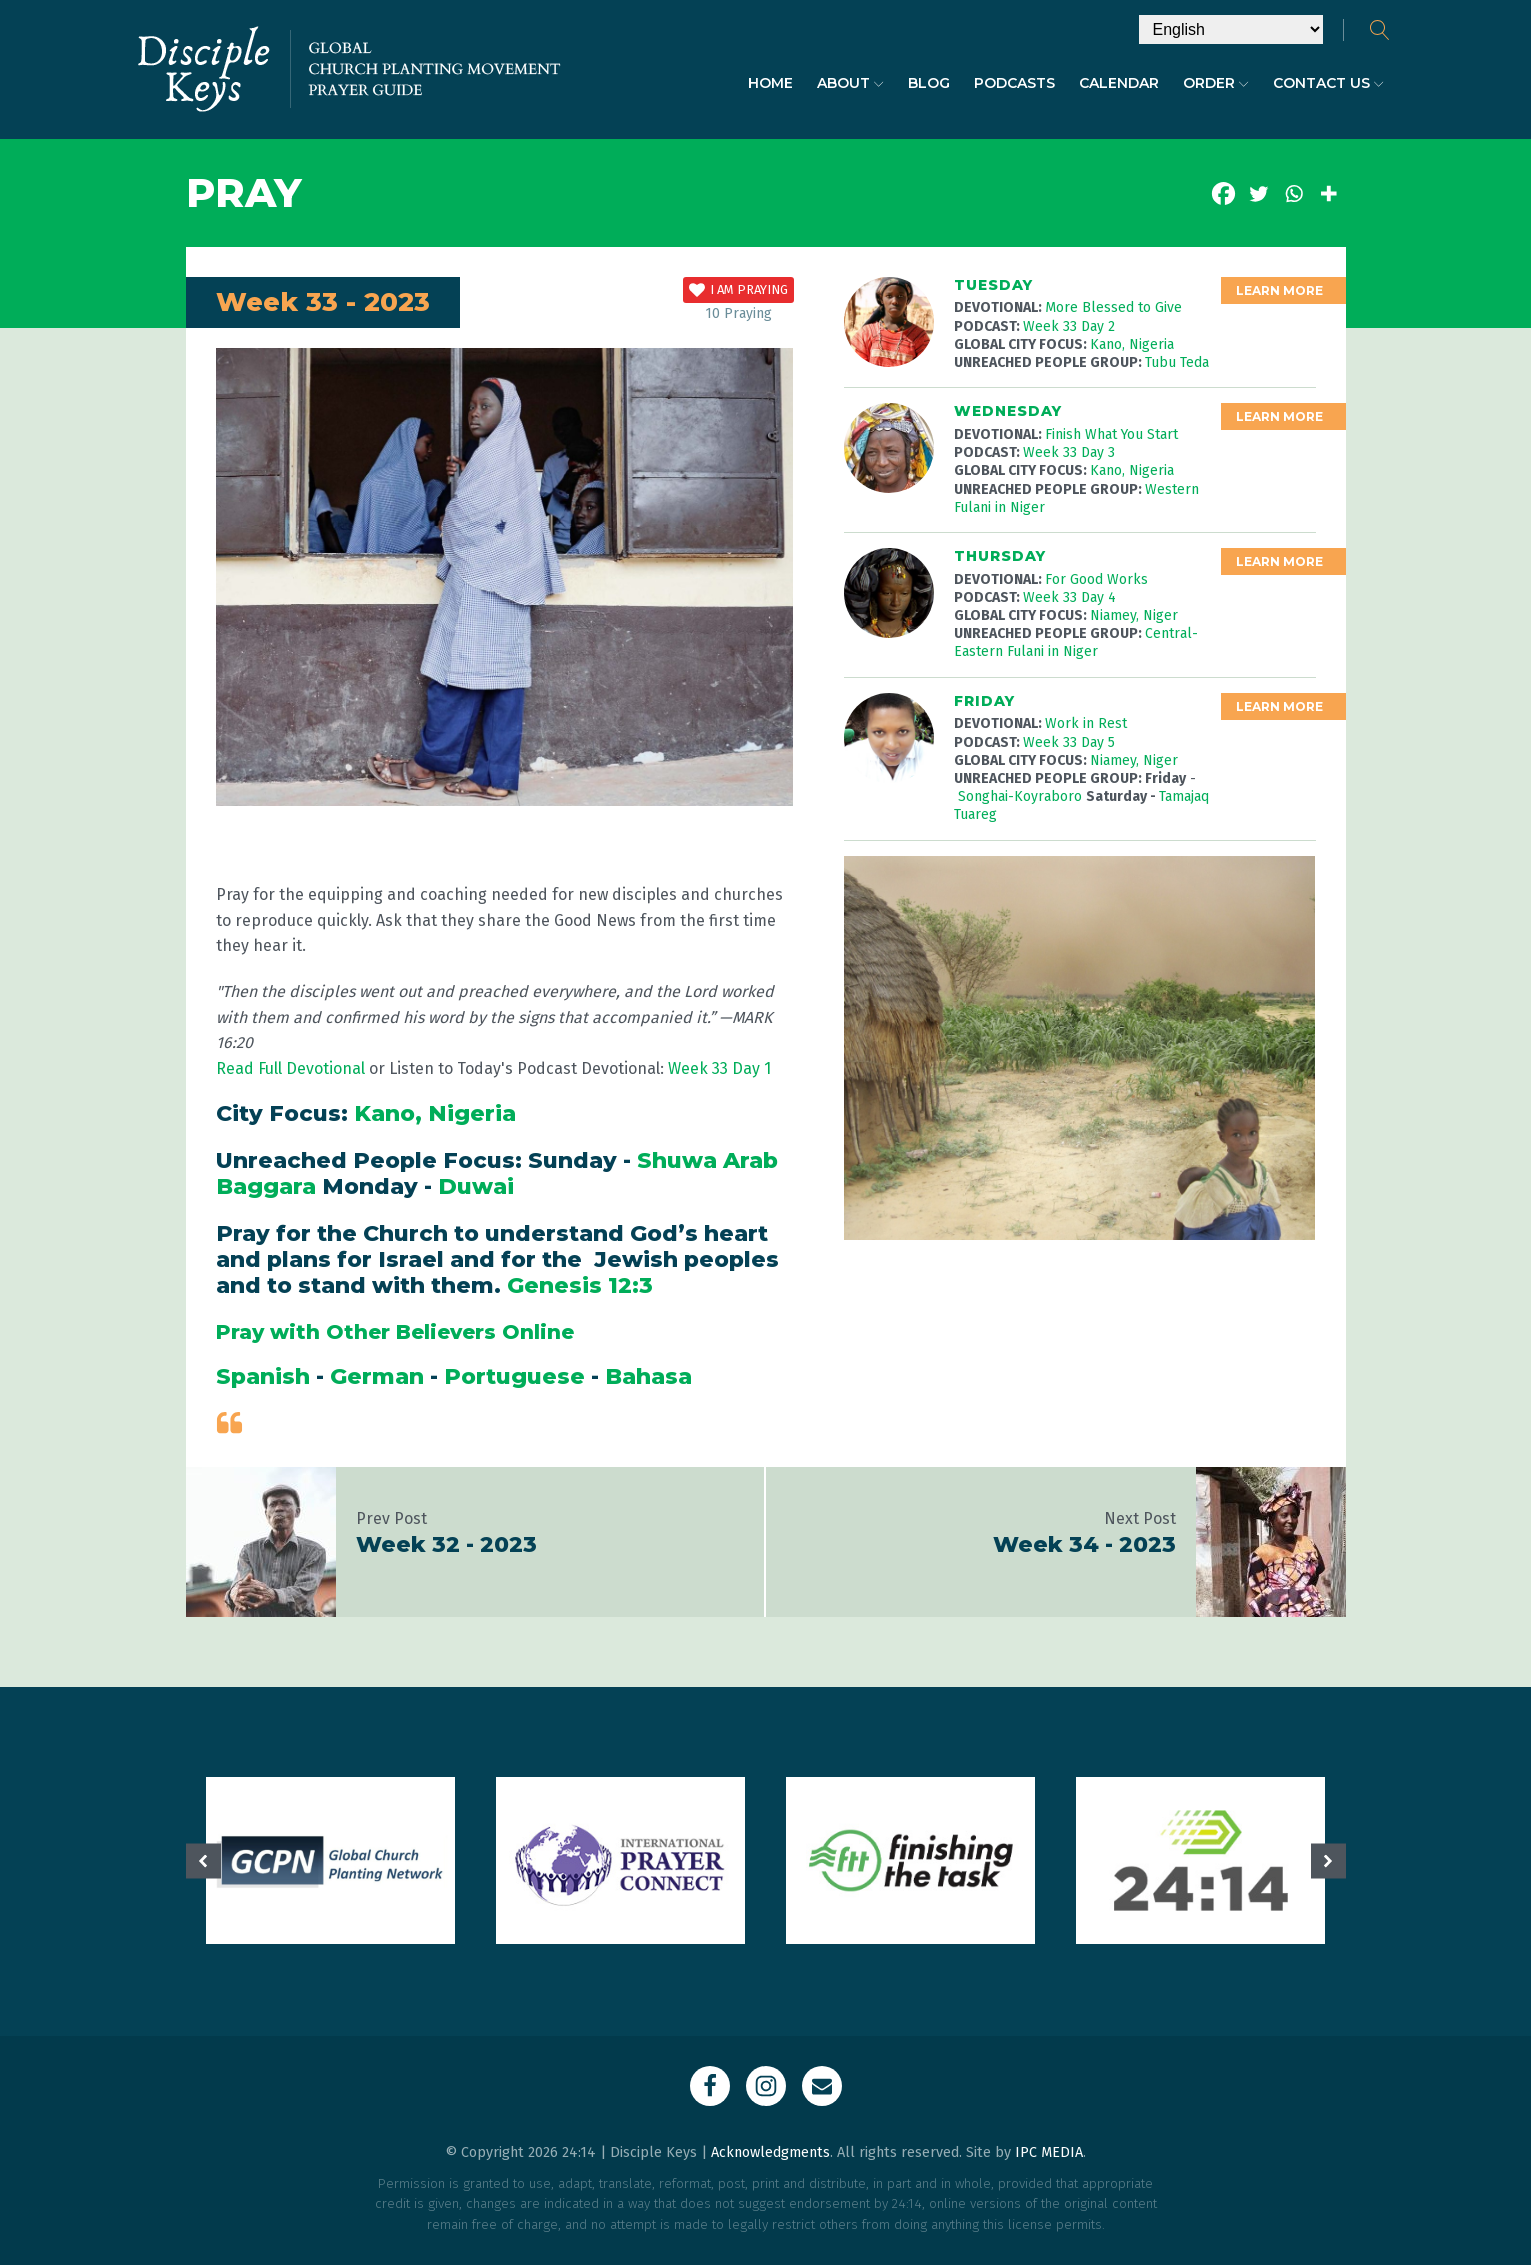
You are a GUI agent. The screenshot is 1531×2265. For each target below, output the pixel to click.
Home (770, 83)
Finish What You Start (1111, 434)
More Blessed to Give (1113, 307)
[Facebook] (1223, 193)
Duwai (476, 1186)
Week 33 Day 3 (1069, 452)
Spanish (263, 1376)
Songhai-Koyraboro (1022, 796)
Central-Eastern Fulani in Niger (1076, 642)
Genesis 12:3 (580, 1285)
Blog (929, 83)
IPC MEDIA (1049, 2152)
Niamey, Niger (1134, 615)
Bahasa (648, 1376)
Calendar (1119, 83)
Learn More (1279, 290)
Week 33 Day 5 (1069, 742)
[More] (1328, 193)
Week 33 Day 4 (1069, 597)
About (850, 83)
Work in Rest (1086, 723)
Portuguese (514, 1376)
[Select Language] (1231, 29)
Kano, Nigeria (435, 1113)
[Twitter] (1258, 193)
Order (1216, 83)
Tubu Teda (1177, 362)
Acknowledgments (770, 2152)
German (377, 1376)
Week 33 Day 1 (719, 1068)
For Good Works (1096, 579)
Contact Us (1328, 83)
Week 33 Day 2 (1069, 326)
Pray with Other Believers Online (395, 1332)
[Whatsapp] (1293, 193)
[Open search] (1380, 30)
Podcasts (1014, 83)
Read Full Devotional (290, 1068)
